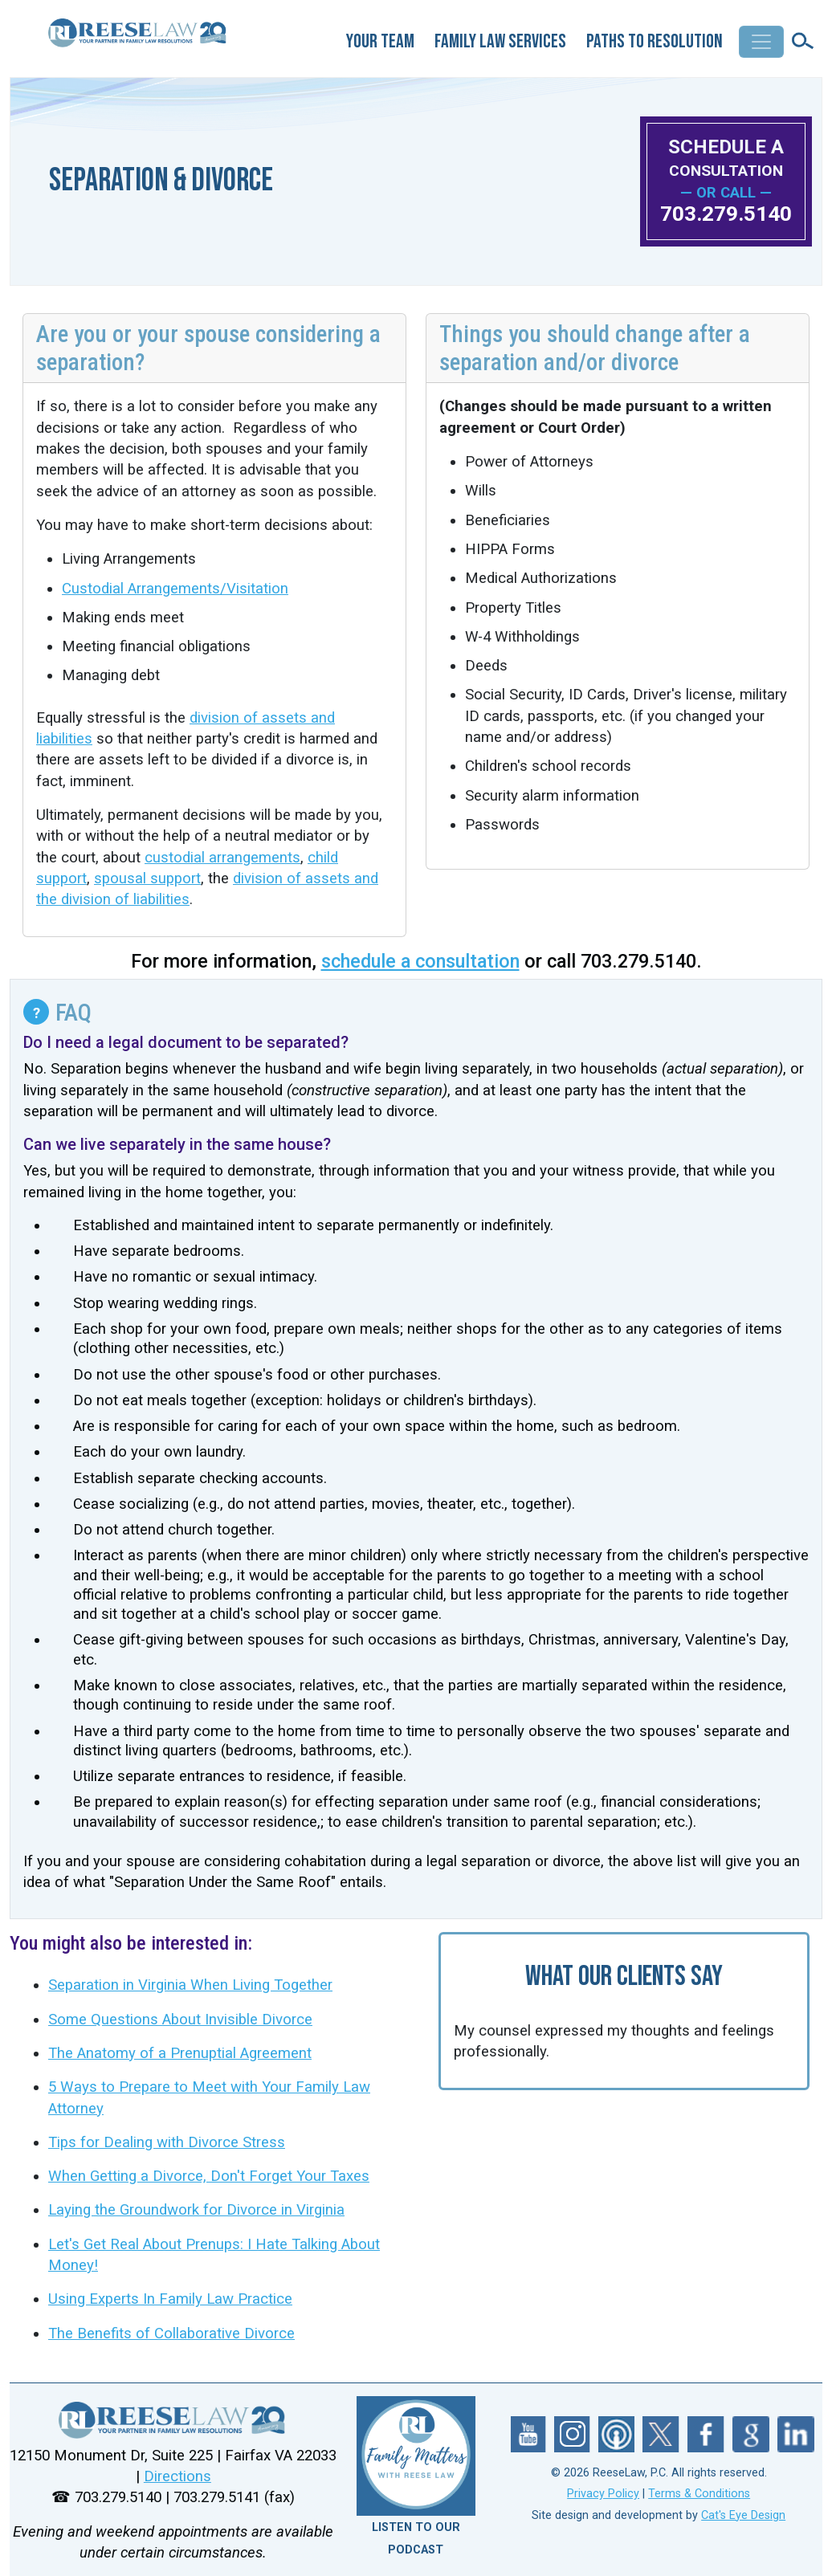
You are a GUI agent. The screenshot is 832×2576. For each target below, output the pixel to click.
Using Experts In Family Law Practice (170, 2299)
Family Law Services (500, 41)
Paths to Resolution (654, 41)
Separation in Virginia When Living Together (190, 1985)
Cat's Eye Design (743, 2515)
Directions (177, 2476)
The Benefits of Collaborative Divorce (171, 2333)
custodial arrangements (222, 857)
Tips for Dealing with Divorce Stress (166, 2142)
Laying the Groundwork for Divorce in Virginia (196, 2210)
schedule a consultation (420, 961)
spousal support (147, 878)
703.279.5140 (726, 214)
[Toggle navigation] (761, 42)
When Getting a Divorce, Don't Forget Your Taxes (208, 2176)
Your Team (380, 41)
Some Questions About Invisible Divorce (180, 2019)
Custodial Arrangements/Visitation (175, 588)
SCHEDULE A (726, 158)
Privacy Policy (603, 2494)
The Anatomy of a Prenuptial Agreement (180, 2053)
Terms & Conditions (699, 2494)
